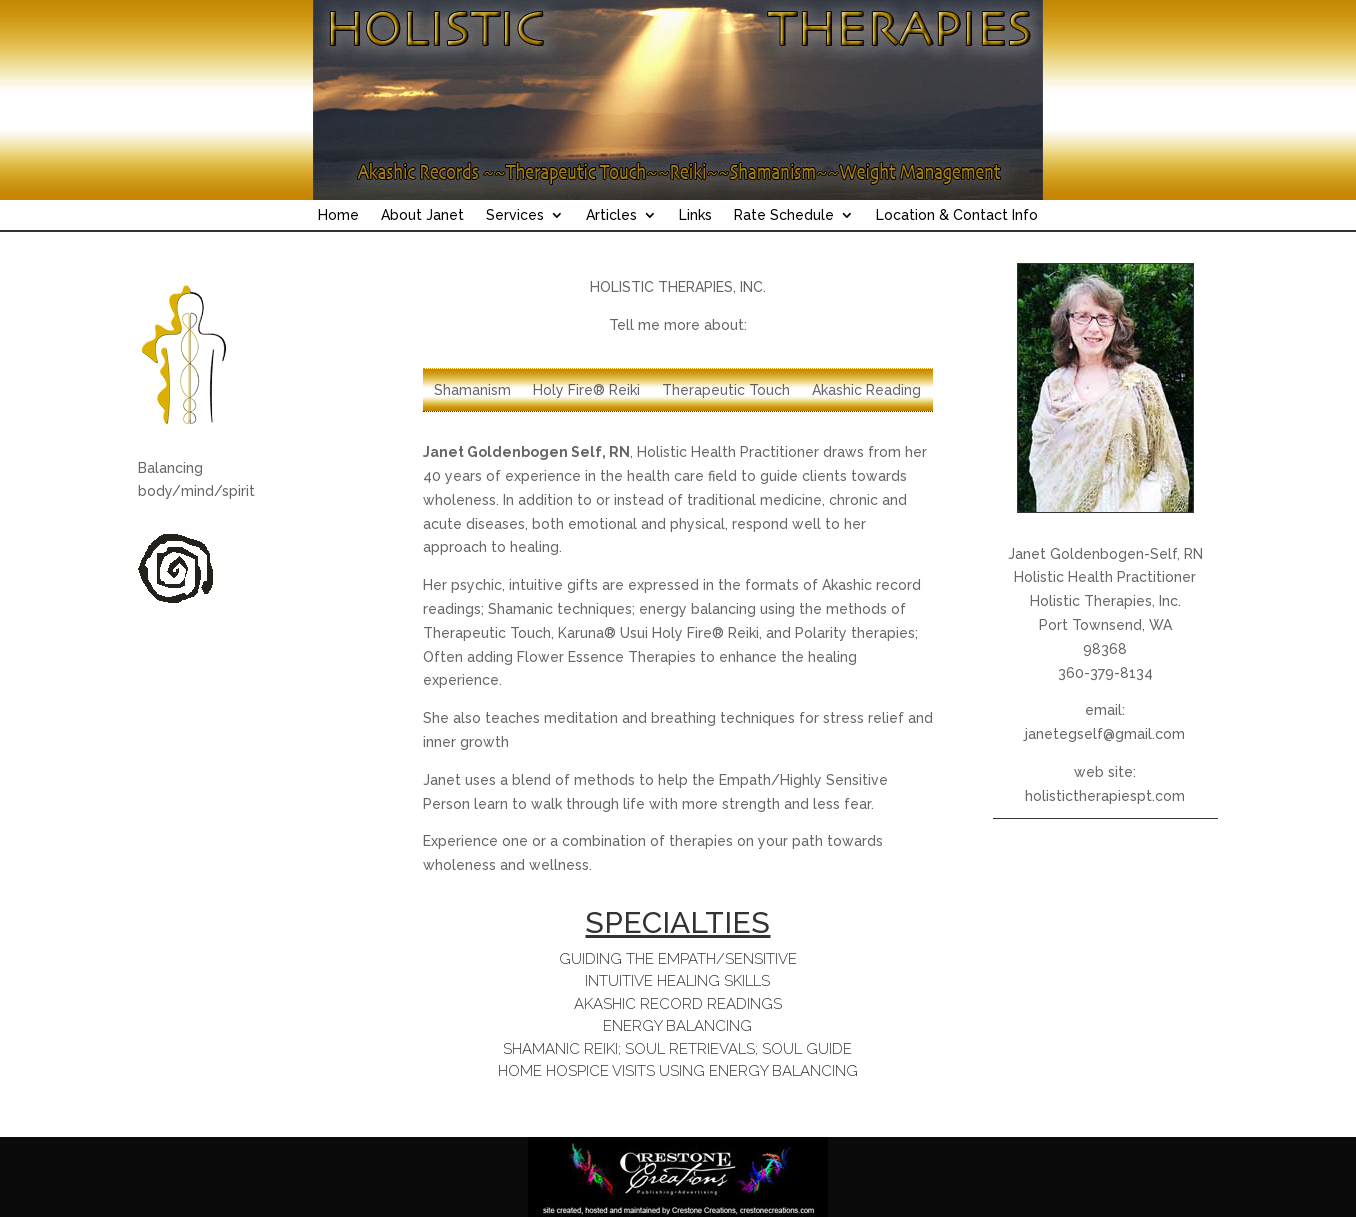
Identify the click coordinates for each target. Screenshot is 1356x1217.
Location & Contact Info (957, 215)
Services (515, 215)
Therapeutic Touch (726, 390)
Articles (611, 215)
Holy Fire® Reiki (586, 390)
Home (338, 215)
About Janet (422, 215)
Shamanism (472, 390)
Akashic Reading (866, 390)
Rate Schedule (784, 215)
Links (695, 215)
